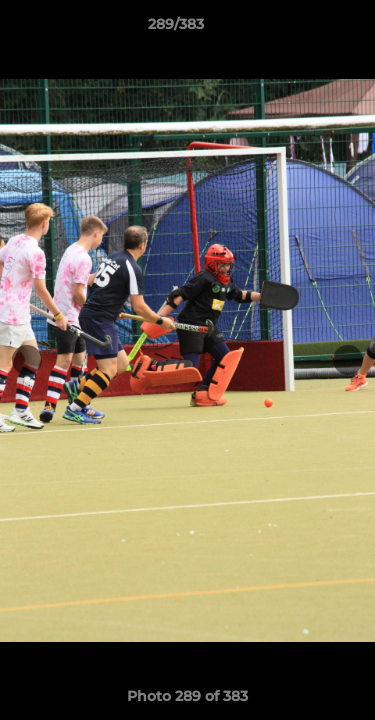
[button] (303, 29)
